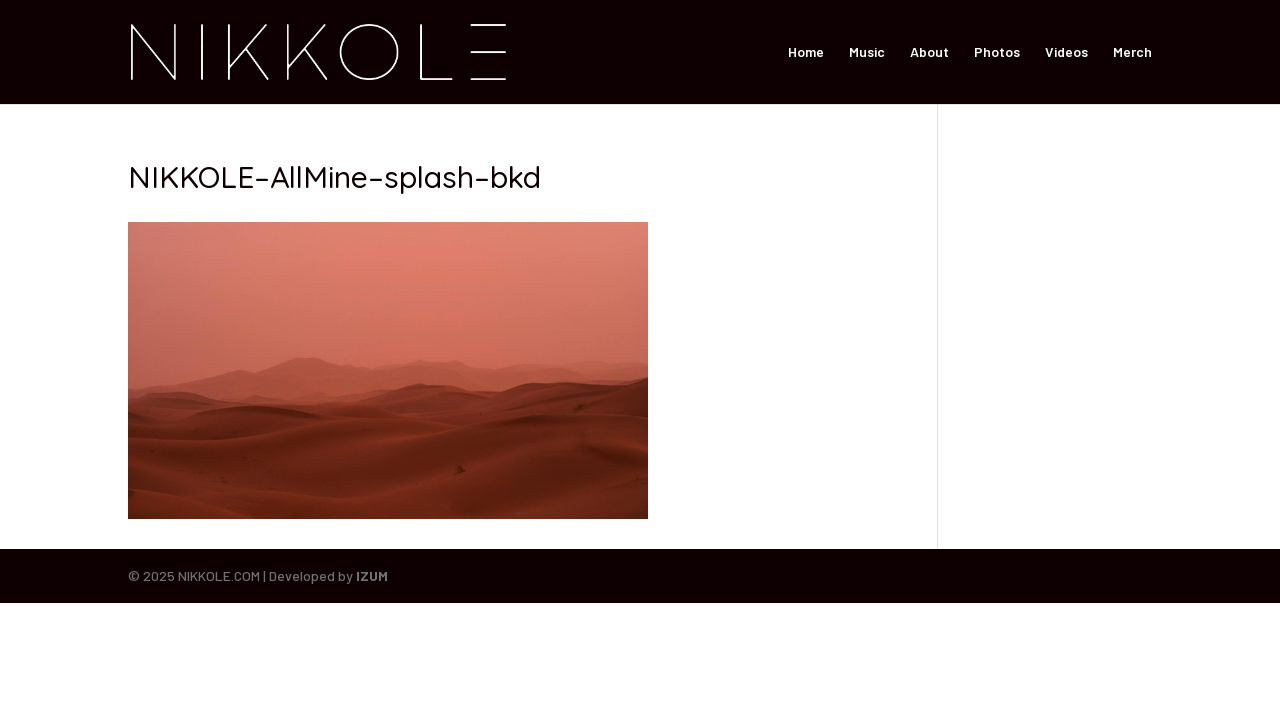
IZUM (372, 575)
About (929, 52)
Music (867, 52)
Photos (997, 52)
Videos (1066, 52)
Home (806, 52)
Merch (1132, 52)
